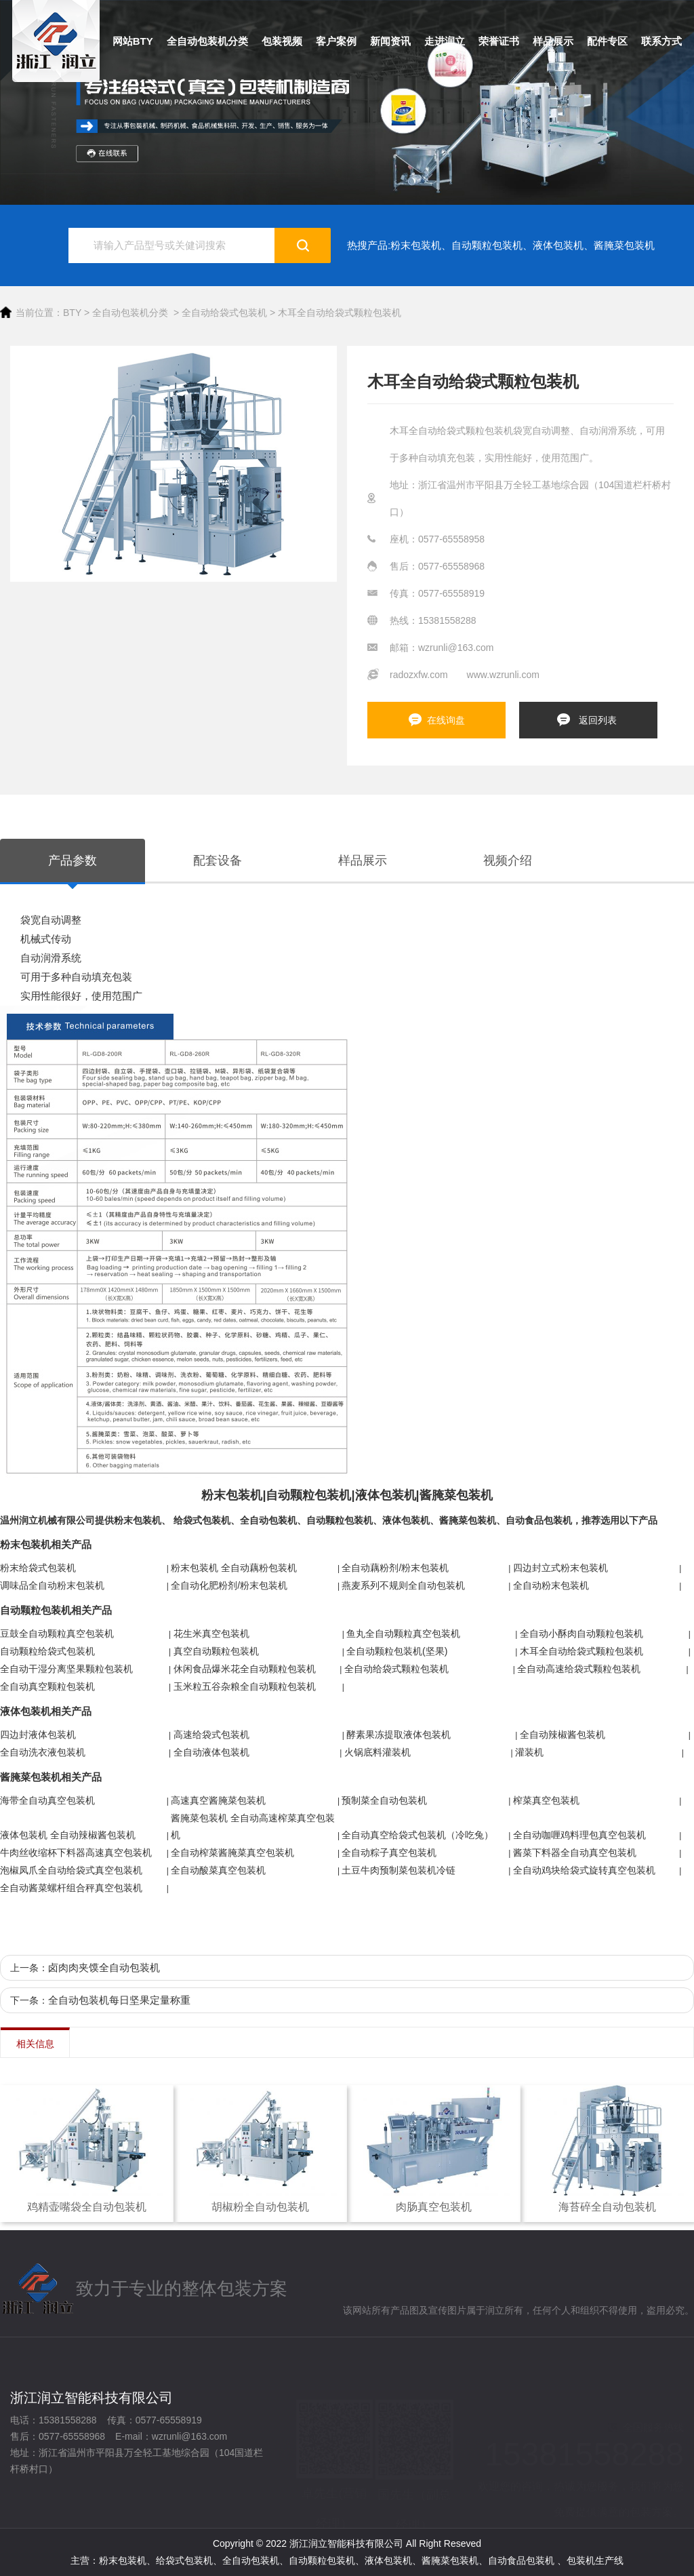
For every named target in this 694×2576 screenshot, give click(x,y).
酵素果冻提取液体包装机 (398, 1734)
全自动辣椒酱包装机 (562, 1734)
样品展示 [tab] (362, 860)
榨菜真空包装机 (546, 1800)
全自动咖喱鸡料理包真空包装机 (579, 1834)
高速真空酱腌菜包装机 (218, 1800)
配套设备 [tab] (217, 860)
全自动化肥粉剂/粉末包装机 (229, 1585)
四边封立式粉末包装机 (560, 1567)
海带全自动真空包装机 (47, 1800)
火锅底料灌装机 (377, 1752)
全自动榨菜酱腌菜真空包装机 (232, 1852)
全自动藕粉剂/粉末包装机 (395, 1567)
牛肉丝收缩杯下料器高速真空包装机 (76, 1852)
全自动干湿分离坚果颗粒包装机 (66, 1668)
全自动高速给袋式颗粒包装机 (578, 1668)
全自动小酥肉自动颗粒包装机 (581, 1633)
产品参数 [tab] (72, 860)
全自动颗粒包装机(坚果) (396, 1651)
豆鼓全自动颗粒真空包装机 (57, 1633)
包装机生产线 (595, 2560)
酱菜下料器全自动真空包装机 (574, 1852)
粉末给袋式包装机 (38, 1567)
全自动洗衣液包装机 (42, 1752)
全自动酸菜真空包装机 (218, 1870)
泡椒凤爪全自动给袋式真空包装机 (71, 1870)
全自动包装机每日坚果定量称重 (119, 2000)
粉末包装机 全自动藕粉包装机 (234, 1567)
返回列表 (598, 720)
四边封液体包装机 (38, 1734)
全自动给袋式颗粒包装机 (396, 1668)
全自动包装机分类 (130, 312)
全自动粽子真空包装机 (389, 1852)
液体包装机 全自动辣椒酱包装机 (68, 1834)
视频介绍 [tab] (507, 860)
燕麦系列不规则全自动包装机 (403, 1585)
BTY (72, 312)
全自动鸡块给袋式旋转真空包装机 (584, 1870)
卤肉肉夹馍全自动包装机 (104, 1967)
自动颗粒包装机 (487, 245)
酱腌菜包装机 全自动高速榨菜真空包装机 (253, 1826)
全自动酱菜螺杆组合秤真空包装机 (71, 1887)
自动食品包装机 (539, 1520)
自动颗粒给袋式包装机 (47, 1651)
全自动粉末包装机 (551, 1585)
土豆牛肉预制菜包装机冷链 (398, 1870)
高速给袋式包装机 (211, 1734)
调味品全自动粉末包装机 (52, 1585)
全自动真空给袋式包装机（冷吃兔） (417, 1834)
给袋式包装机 (202, 1520)
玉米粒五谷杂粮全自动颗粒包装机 (245, 1686)
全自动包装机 (268, 1520)
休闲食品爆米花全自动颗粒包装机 (245, 1668)
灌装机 (529, 1752)
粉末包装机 (415, 245)
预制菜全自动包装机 (384, 1800)
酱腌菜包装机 (624, 245)
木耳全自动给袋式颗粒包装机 (339, 312)
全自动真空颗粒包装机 (47, 1686)
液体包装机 (558, 245)
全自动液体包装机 (211, 1752)
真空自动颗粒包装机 (216, 1651)
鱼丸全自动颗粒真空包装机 (403, 1633)
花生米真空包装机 (211, 1633)
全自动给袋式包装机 (224, 312)
